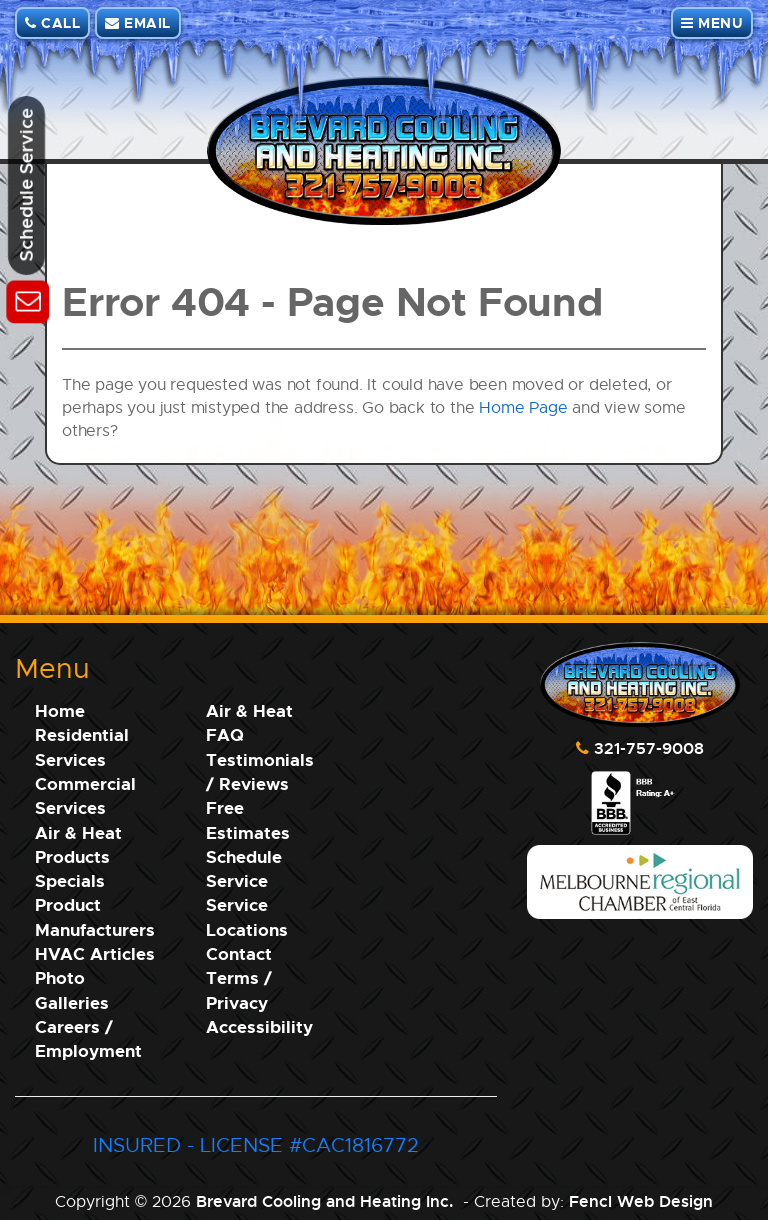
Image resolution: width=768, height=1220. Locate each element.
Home (60, 710)
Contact (239, 953)
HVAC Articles (95, 953)
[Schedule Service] (27, 298)
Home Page (523, 407)
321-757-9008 (649, 748)
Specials (70, 880)
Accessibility (259, 1026)
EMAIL (138, 22)
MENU (712, 22)
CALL (52, 22)
